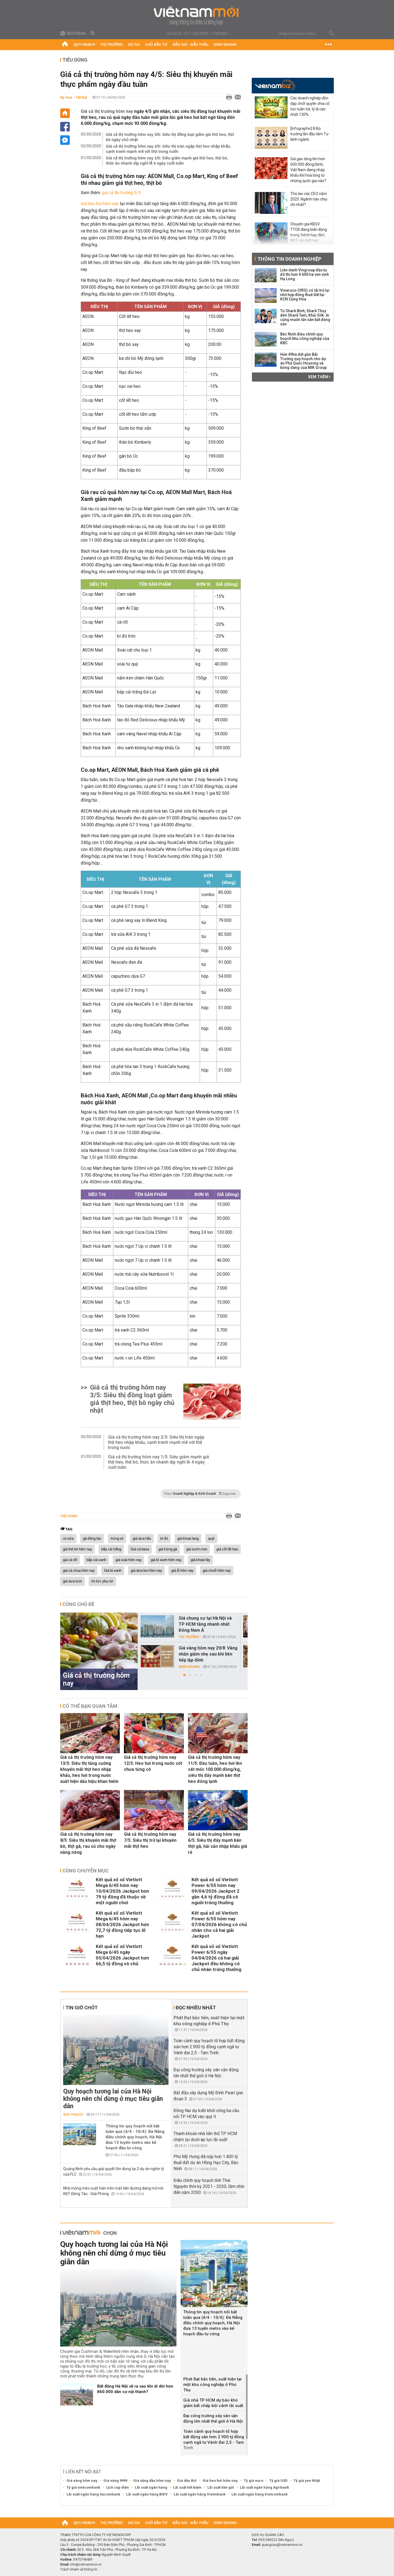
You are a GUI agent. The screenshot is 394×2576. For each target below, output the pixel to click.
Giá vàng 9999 (115, 2481)
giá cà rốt (70, 1560)
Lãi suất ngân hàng (151, 2487)
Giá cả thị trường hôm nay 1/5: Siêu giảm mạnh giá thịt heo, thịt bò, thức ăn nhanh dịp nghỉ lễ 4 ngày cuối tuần (167, 160)
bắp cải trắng (111, 1549)
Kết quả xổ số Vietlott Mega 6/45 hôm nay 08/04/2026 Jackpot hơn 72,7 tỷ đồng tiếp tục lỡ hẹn (122, 1924)
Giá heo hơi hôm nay (100, 203)
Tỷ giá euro (253, 2481)
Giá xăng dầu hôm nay (152, 2481)
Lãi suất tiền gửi (220, 2487)
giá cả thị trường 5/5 (121, 192)
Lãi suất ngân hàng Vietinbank (199, 2494)
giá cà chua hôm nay (79, 1570)
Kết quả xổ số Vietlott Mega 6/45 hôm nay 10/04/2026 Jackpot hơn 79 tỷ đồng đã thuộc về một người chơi (122, 1891)
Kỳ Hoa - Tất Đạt (73, 97)
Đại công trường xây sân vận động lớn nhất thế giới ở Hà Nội (213, 2418)
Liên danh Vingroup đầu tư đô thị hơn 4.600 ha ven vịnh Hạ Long (304, 274)
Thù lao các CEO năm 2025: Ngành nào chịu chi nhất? (308, 199)
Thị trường (111, 44)
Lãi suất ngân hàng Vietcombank (259, 2494)
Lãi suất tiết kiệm (187, 2487)
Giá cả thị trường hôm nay (107, 111)
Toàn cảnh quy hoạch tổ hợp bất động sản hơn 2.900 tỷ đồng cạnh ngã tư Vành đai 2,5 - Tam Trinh (209, 2046)
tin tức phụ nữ (102, 1581)
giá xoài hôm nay (128, 1560)
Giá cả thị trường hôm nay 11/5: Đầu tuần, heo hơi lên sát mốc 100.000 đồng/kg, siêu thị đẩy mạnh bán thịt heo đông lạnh (215, 1769)
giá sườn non (196, 1549)
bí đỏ (164, 1538)
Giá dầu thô (186, 2481)
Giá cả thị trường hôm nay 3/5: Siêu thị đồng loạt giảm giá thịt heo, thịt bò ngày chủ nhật (170, 137)
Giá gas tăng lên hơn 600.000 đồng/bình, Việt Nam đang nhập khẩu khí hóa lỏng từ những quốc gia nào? (308, 170)
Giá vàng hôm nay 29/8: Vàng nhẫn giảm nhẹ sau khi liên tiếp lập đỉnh (208, 1654)
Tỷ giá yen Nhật (307, 2481)
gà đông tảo (92, 1538)
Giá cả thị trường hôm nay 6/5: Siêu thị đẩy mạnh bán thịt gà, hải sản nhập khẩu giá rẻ (217, 1843)
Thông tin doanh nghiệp (289, 259)
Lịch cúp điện (117, 2487)
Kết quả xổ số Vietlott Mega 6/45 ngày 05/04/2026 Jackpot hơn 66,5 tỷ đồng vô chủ (122, 1955)
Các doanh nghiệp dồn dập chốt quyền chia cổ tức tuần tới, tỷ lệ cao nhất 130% (309, 106)
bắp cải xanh (96, 1560)
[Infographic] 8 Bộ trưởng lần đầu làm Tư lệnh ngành (309, 134)
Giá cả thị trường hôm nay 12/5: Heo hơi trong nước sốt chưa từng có (153, 1763)
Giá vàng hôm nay (81, 2481)
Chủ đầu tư (156, 44)
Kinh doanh (225, 44)
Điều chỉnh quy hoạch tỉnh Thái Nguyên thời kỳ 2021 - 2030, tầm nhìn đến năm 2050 (208, 2186)
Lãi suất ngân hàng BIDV (147, 2494)
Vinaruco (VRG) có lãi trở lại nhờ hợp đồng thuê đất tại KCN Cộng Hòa (304, 294)
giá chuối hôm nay (217, 1570)
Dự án (134, 44)
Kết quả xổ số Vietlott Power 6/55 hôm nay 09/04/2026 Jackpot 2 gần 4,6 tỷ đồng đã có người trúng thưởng (215, 1891)
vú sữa (68, 1538)
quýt (211, 1538)
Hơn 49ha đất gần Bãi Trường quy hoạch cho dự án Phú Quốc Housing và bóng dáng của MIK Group (303, 361)
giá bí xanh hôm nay (166, 1560)
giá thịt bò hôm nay (77, 1549)
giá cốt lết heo (227, 1549)
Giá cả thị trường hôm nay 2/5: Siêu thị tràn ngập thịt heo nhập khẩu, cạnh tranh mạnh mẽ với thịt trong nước (168, 149)
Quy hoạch (84, 44)
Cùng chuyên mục (85, 1871)
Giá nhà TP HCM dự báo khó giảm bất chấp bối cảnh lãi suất (213, 2403)
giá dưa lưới (72, 1581)
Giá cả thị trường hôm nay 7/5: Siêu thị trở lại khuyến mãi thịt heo (150, 1840)
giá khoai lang (188, 1538)
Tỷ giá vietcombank (83, 2487)
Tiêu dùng (75, 60)
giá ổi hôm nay (182, 1570)
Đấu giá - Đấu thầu (190, 44)
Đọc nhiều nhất (196, 2007)
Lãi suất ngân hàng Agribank (264, 2487)
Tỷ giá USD (278, 2481)
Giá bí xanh (112, 1570)
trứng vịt (117, 1538)
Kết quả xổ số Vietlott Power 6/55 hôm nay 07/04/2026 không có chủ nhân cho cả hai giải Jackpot (219, 1924)
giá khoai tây (200, 1560)
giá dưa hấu (142, 1538)
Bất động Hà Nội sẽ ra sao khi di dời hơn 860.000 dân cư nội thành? (135, 2389)
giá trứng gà (167, 1549)
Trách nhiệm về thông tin (78, 2569)
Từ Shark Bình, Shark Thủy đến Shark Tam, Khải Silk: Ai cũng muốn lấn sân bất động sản (305, 317)
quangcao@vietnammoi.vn (282, 2545)
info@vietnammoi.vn (86, 2564)
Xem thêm (319, 377)
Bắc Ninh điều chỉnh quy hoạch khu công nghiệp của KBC (304, 338)
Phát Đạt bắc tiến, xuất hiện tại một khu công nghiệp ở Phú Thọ (212, 2385)
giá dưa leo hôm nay (146, 1570)
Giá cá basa (140, 1549)
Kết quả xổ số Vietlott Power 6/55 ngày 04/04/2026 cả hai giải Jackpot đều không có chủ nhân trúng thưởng (216, 1958)
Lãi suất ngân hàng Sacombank (93, 2494)
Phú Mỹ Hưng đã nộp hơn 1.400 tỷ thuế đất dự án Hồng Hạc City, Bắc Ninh (205, 2162)
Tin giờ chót (81, 2007)
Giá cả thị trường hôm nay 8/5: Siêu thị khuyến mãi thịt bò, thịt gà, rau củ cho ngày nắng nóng (88, 1843)
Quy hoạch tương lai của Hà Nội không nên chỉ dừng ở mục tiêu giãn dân (113, 2099)
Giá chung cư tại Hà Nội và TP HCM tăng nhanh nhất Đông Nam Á (205, 1624)
